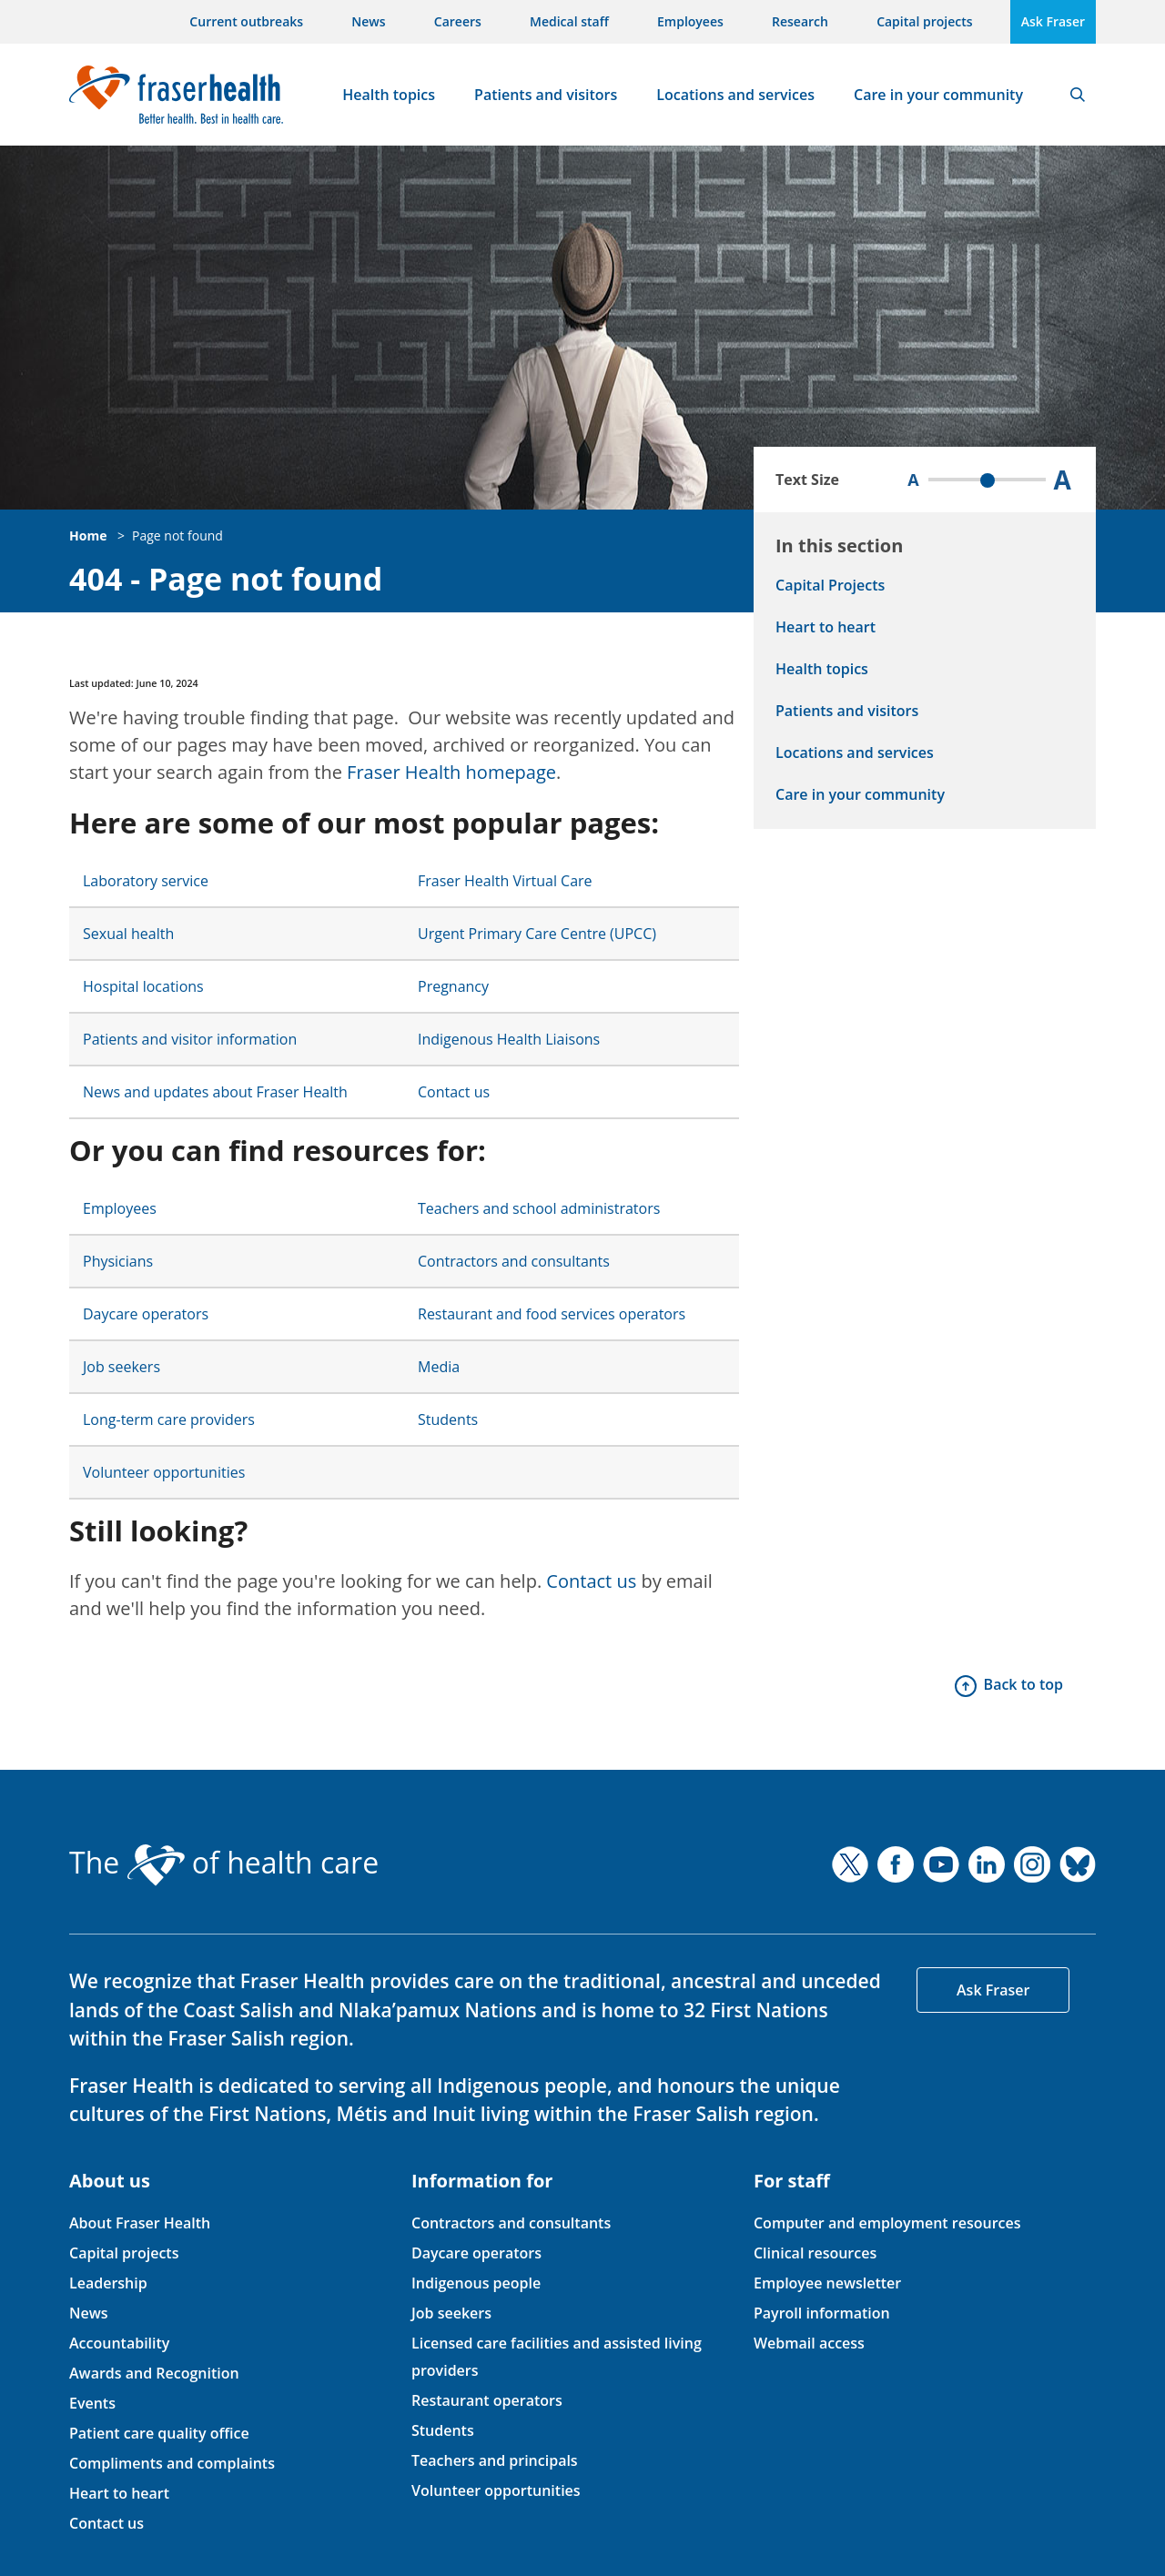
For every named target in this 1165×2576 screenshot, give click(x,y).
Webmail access (809, 2343)
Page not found (177, 535)
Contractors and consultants (514, 1261)
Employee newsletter (827, 2283)
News (368, 21)
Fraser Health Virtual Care (505, 881)
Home (87, 535)
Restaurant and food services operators (551, 1314)
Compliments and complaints (172, 2463)
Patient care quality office (159, 2433)
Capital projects (924, 21)
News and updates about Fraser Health (215, 1092)
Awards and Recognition (154, 2373)
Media (439, 1367)
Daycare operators (145, 1314)
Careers (457, 21)
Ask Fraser (1053, 21)
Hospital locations (143, 986)
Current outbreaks (246, 21)
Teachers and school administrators (539, 1208)
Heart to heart (825, 627)
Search (1077, 94)
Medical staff (569, 21)
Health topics (388, 95)
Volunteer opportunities (164, 1472)
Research (800, 21)
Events (92, 2403)
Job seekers (121, 1367)
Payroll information (822, 2313)
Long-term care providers (169, 1419)
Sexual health (128, 934)
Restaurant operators (486, 2400)
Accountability (119, 2343)
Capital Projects (830, 585)
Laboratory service (145, 881)
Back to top (1023, 1684)
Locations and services (735, 95)
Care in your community (938, 95)
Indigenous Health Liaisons (509, 1039)
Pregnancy (453, 986)
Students (448, 1419)
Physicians (118, 1261)
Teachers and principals (494, 2460)
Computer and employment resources (887, 2223)
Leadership (108, 2283)
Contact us (454, 1092)
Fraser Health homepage (451, 772)
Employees (690, 21)
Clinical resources (815, 2253)
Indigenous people (476, 2283)
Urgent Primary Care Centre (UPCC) (537, 934)
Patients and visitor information (190, 1039)
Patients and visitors (545, 95)
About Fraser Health (139, 2223)
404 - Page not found (225, 579)
